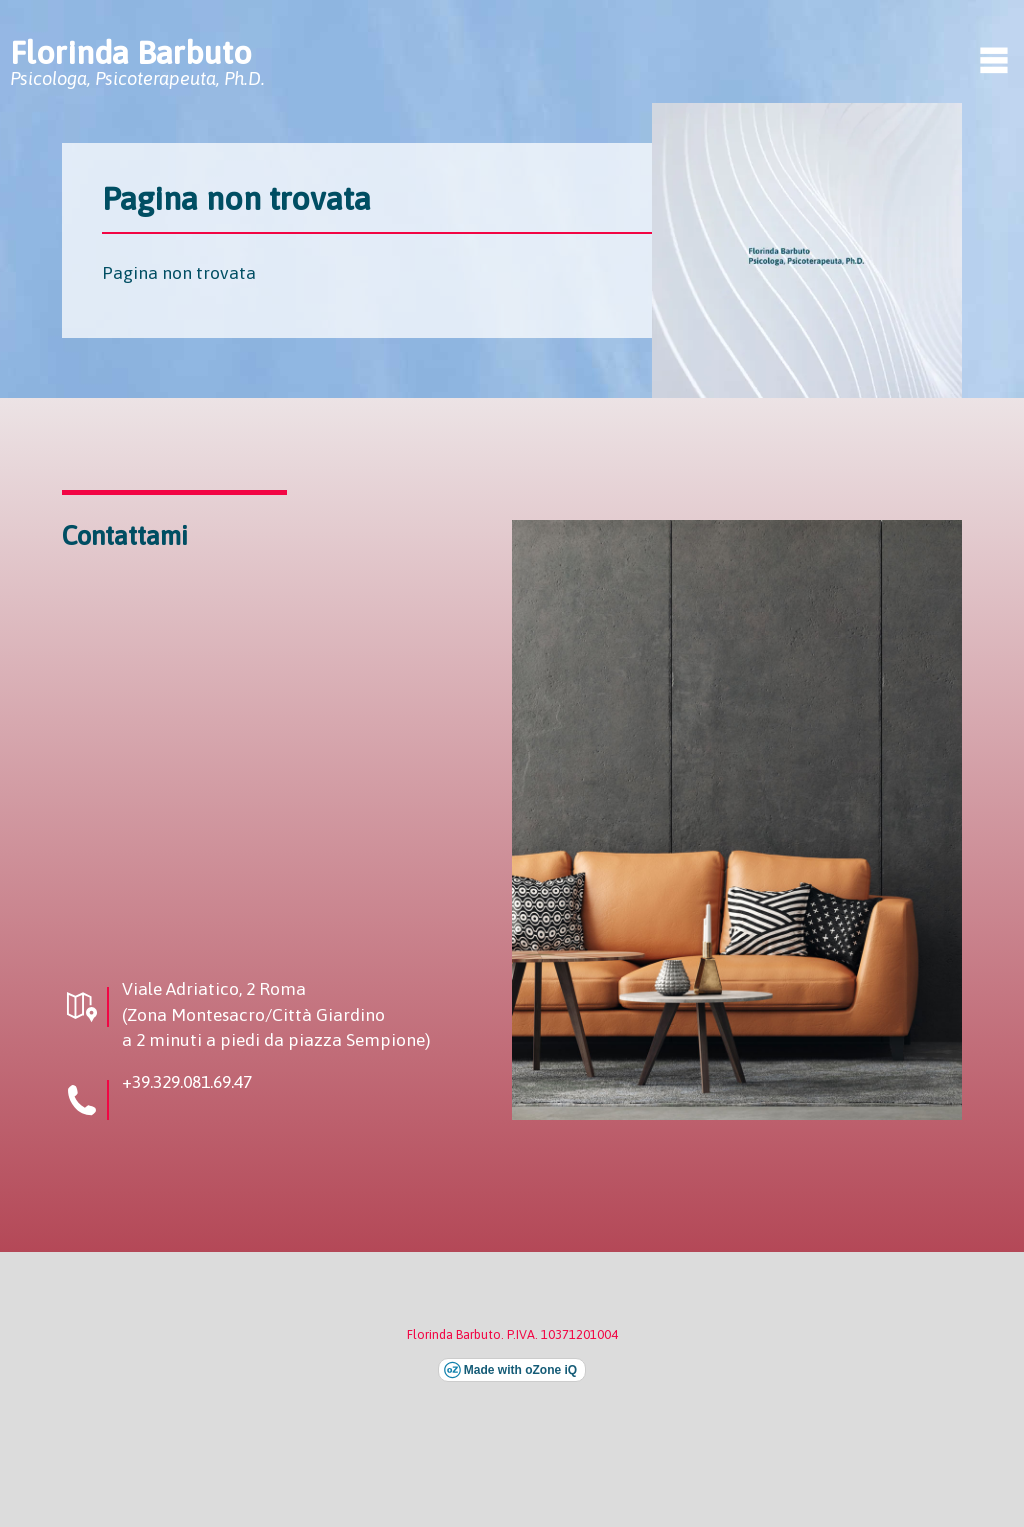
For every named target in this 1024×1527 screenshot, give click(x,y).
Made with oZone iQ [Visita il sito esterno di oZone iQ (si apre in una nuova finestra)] (520, 1370)
